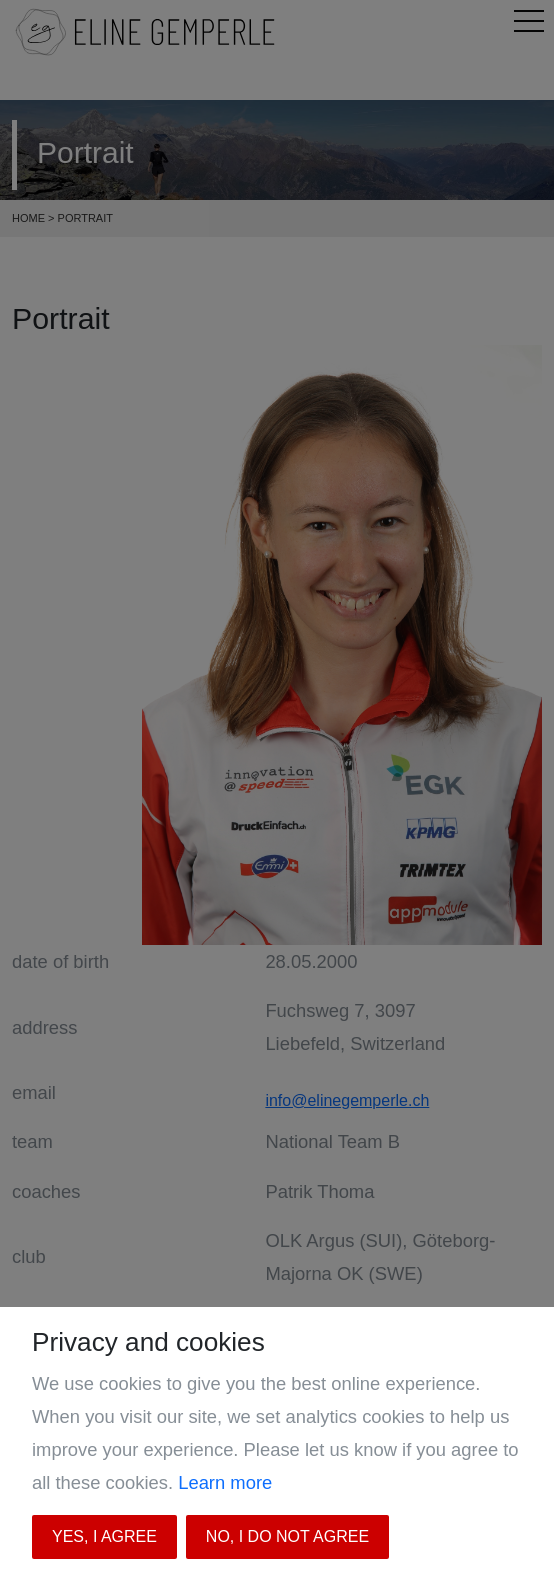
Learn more (225, 1482)
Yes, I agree (104, 1536)
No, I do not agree (287, 1536)
